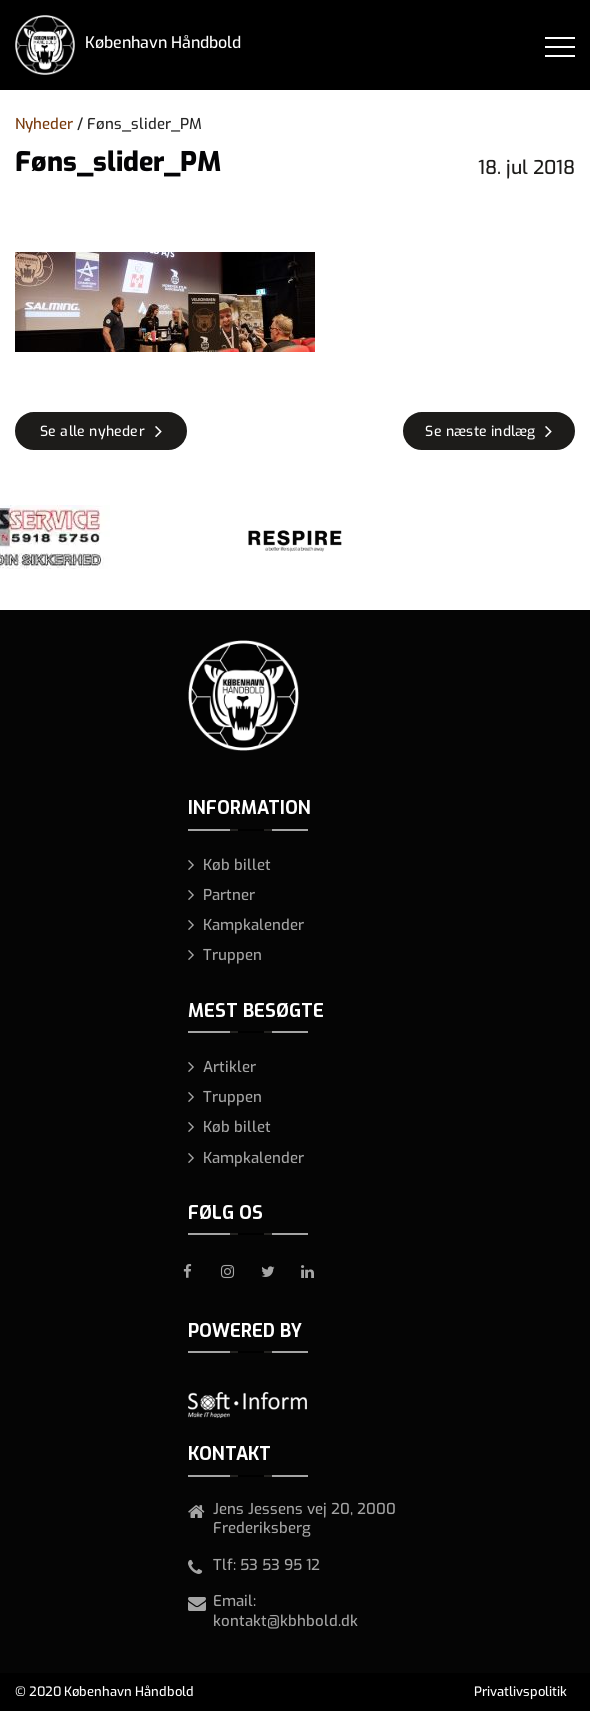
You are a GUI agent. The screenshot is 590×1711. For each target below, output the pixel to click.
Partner (229, 895)
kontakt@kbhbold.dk (285, 1621)
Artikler (229, 1067)
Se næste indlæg (480, 431)
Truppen (232, 955)
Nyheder (44, 124)
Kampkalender (253, 925)
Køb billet (237, 865)
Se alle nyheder (92, 431)
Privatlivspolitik (520, 1691)
